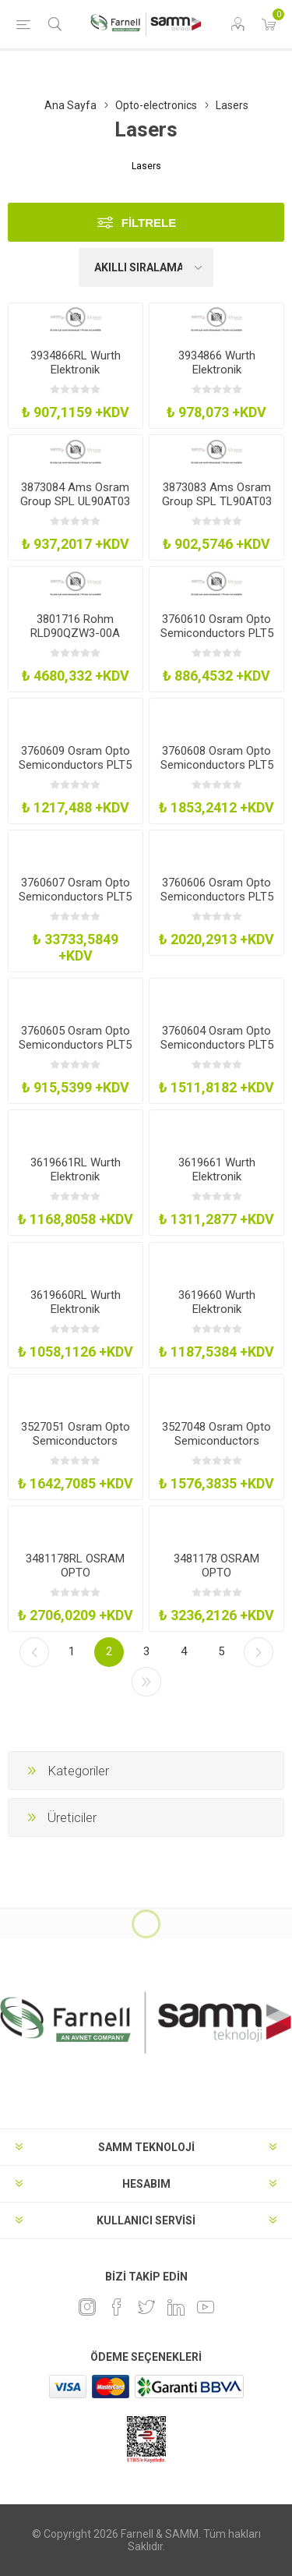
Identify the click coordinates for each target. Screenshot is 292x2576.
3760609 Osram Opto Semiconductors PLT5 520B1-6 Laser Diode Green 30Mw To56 (75, 772)
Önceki (34, 1652)
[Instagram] (87, 2307)
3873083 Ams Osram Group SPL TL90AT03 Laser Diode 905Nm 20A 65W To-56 (217, 508)
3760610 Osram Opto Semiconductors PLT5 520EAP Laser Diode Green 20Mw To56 (216, 640)
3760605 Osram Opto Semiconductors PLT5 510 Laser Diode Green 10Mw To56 (75, 1052)
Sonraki (258, 1652)
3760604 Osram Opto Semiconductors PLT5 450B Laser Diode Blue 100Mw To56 (217, 1052)
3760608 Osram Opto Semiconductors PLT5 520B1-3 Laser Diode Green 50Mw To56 (216, 772)
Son (146, 1682)
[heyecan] (146, 2307)
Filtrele (149, 222)
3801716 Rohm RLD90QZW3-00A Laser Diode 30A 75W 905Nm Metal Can (75, 640)
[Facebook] (116, 2307)
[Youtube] (205, 2307)
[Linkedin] (176, 2307)
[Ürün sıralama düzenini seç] (146, 267)
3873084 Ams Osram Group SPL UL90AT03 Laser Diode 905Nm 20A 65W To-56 (75, 508)
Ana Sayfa (70, 105)
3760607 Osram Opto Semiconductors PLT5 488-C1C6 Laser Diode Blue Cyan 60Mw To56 (75, 904)
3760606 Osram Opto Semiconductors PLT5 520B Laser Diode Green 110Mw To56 (216, 904)
